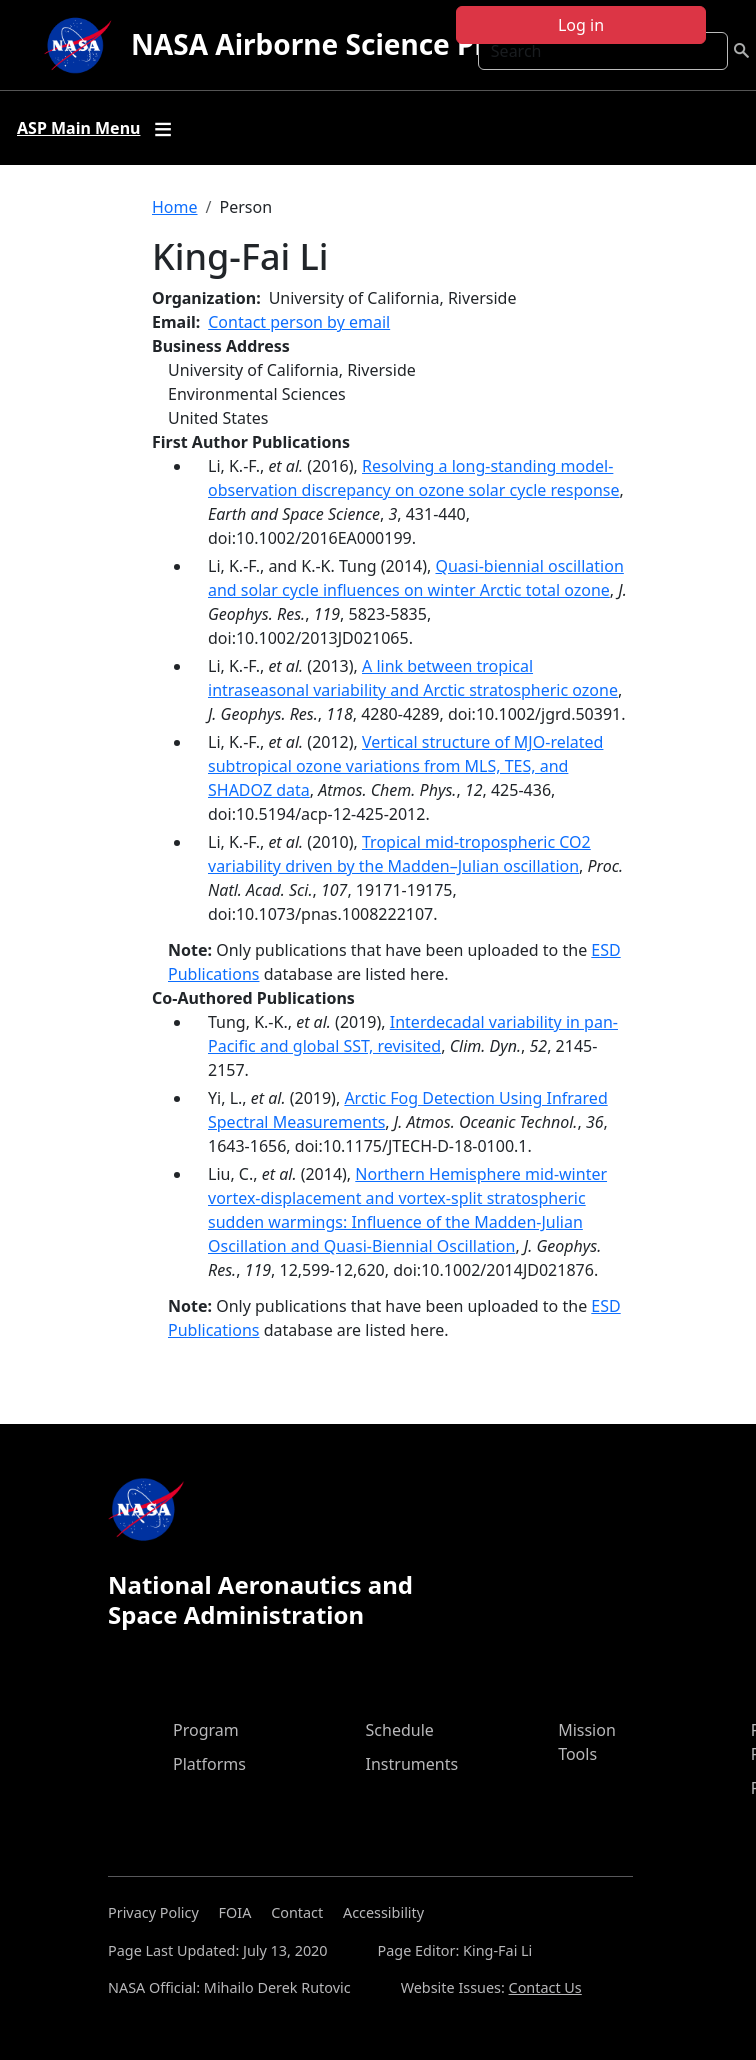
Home (175, 207)
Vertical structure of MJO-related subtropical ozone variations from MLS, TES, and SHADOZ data (405, 766)
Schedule (400, 1730)
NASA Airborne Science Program (354, 44)
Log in (581, 25)
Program (206, 1730)
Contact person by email (299, 322)
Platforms (209, 1764)
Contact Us (545, 1987)
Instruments (412, 1764)
